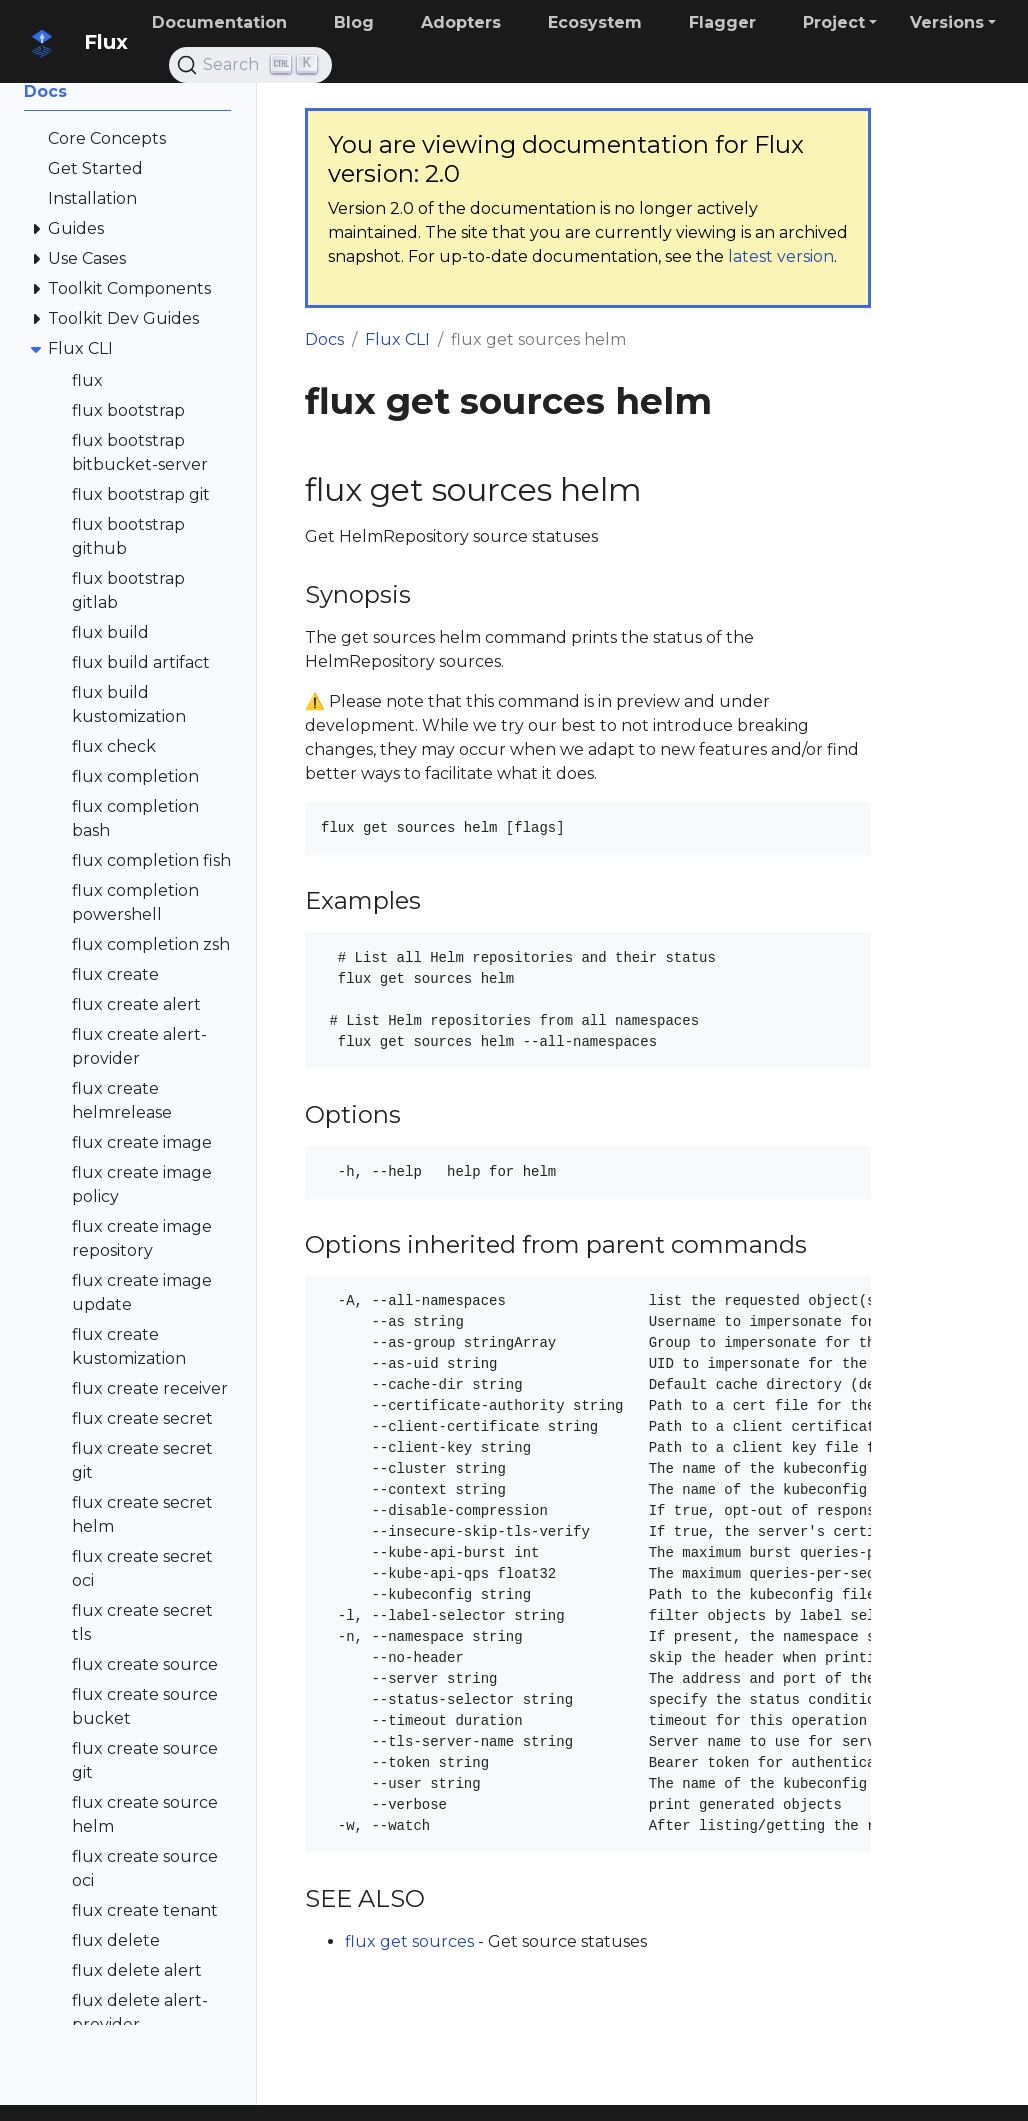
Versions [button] (947, 22)
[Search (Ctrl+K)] (250, 65)
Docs (324, 339)
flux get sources (409, 1941)
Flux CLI (397, 339)
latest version (781, 256)
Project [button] (834, 22)
